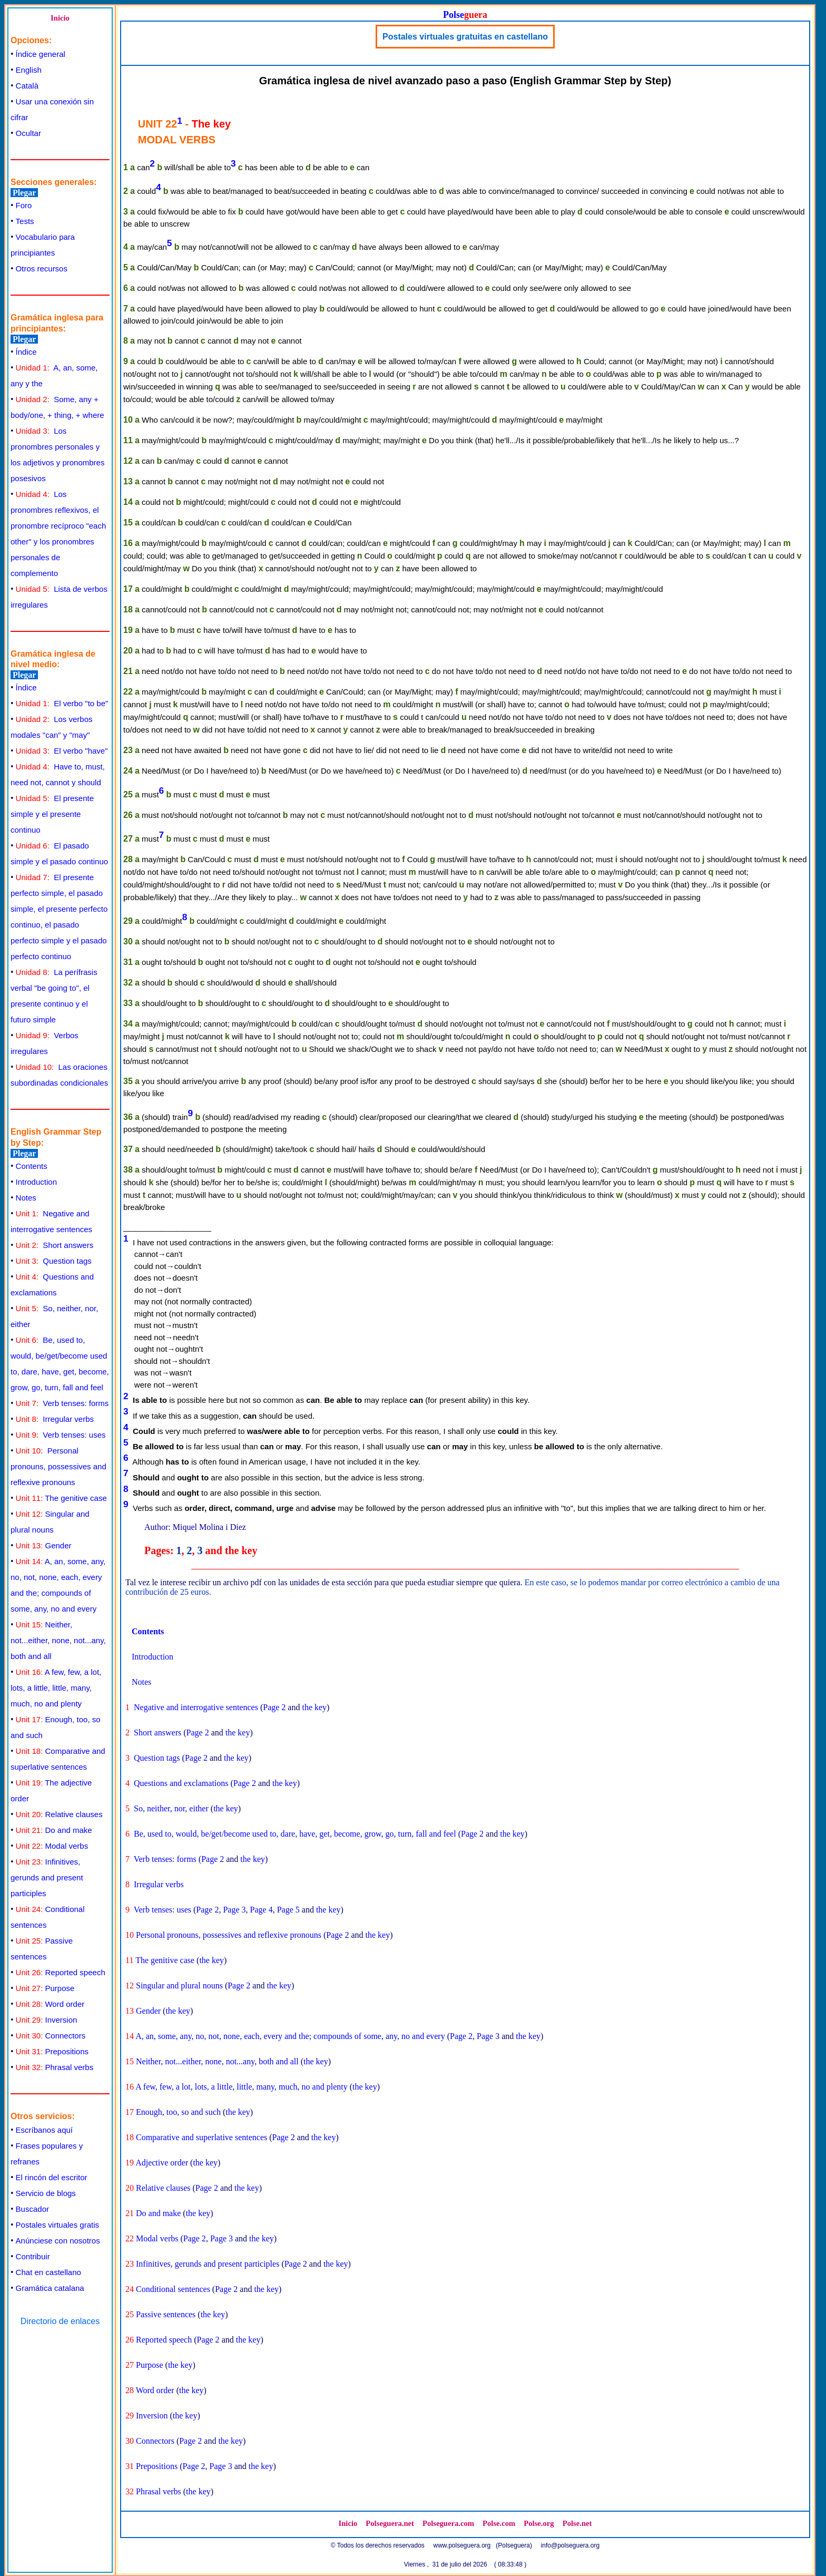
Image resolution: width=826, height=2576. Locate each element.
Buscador (32, 2208)
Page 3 (234, 1909)
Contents (31, 1166)
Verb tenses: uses (61, 1434)
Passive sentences (165, 2314)
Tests (25, 221)
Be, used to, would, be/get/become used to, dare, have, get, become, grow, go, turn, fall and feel (295, 1833)
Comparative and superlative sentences (201, 2137)
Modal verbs (52, 1845)
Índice (26, 351)
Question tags (54, 1260)
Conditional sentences (173, 2289)
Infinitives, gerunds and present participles (47, 1877)
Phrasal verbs (55, 2067)
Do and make (54, 1830)
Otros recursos (41, 268)
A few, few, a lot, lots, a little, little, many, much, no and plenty (56, 1687)
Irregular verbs (55, 1418)
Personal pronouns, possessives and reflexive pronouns (58, 1466)
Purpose (45, 1988)
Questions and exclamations (181, 1783)
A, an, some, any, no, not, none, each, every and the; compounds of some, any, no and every (290, 2036)
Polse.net (577, 2523)
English (29, 69)
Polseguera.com (448, 2523)
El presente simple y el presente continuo (52, 814)
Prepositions (52, 2051)
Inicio (60, 18)
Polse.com (499, 2523)
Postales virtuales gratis (57, 2224)
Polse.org (539, 2523)
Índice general (40, 54)
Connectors (51, 2035)
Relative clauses (59, 1814)
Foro (24, 205)
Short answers (55, 1245)
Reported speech (60, 1972)
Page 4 (261, 1909)
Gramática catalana (50, 2288)
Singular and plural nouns (179, 1985)
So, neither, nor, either (171, 1808)
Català (27, 85)
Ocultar (28, 133)
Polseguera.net (390, 2523)
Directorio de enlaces (60, 2321)
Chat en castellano (48, 2272)
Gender (44, 1545)
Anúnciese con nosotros (58, 2240)
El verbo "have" (62, 750)
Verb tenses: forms (62, 1403)
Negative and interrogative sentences (196, 1707)
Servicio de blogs (46, 2193)
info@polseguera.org (570, 2545)
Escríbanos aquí (44, 2129)
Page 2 (274, 1707)
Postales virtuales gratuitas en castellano (465, 36)
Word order (50, 2003)
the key (314, 1707)
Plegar (24, 192)
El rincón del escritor (51, 2177)
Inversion (46, 2019)
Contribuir (33, 2256)
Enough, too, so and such (178, 2111)
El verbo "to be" (62, 703)
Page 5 (288, 1909)
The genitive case (61, 1498)
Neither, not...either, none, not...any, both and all (58, 1640)
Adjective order (161, 2162)
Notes (26, 1197)
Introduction (36, 1181)
